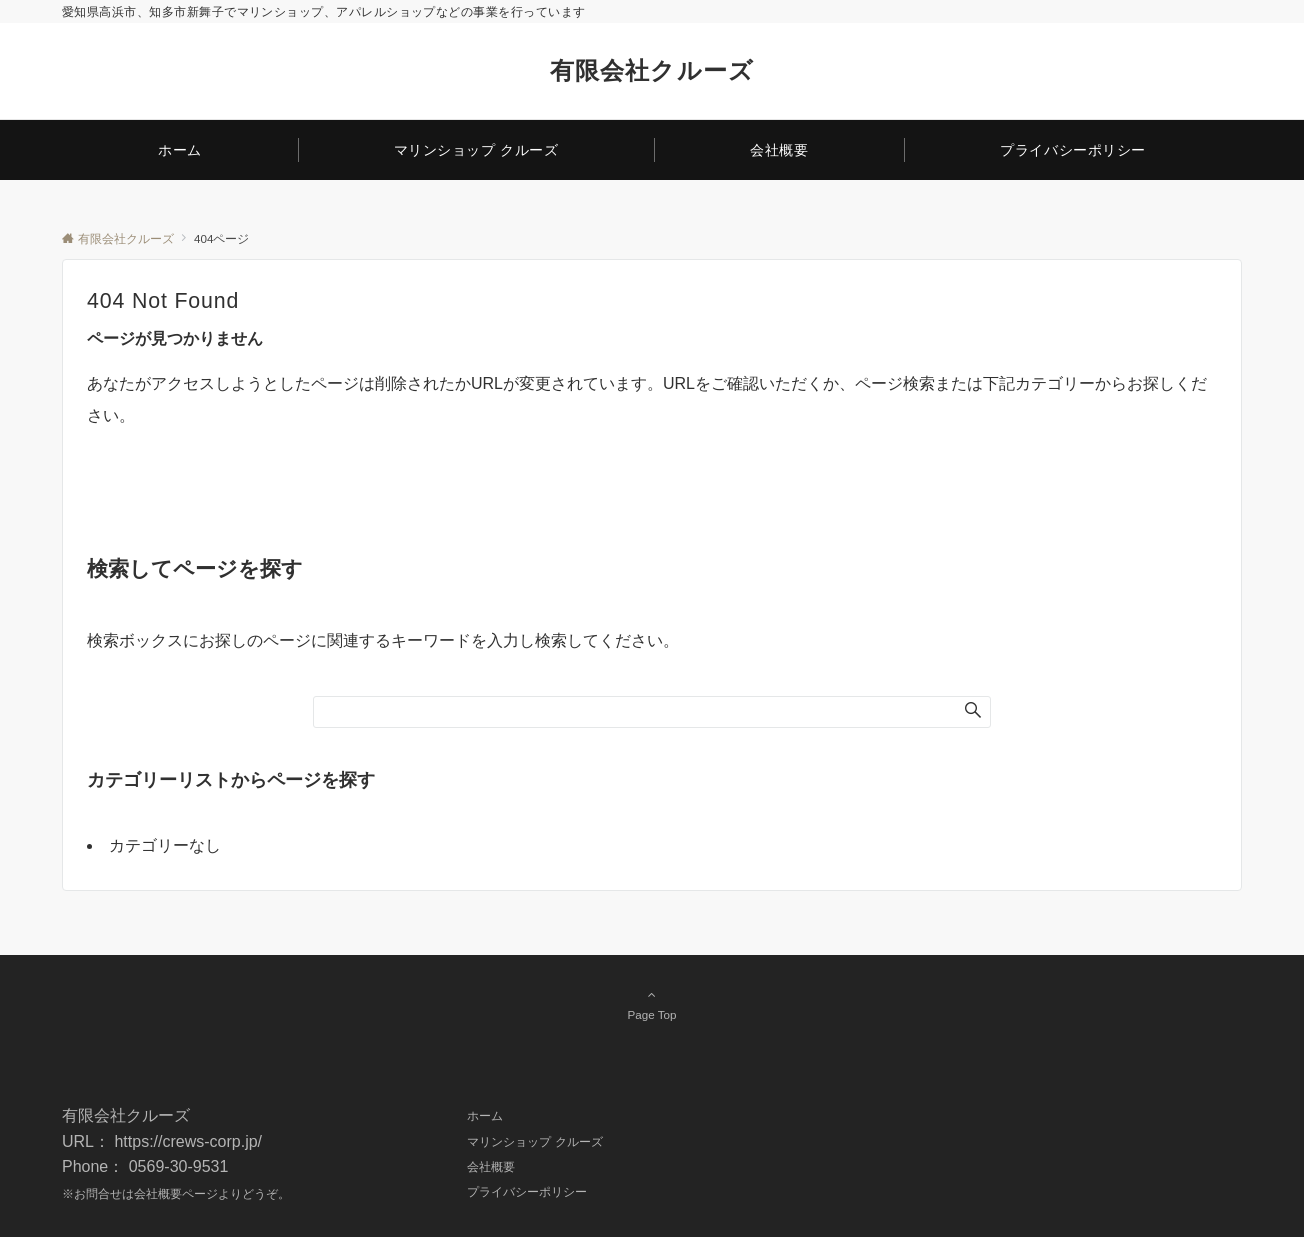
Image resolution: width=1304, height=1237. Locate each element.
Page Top (652, 1004)
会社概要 (158, 1193)
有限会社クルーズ (652, 70)
